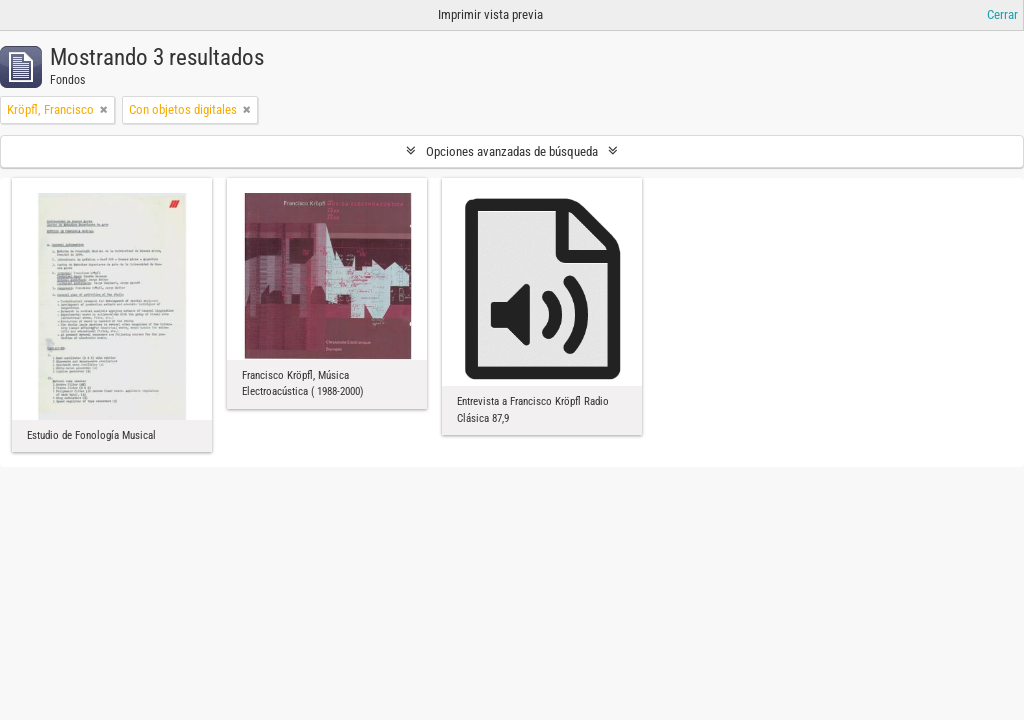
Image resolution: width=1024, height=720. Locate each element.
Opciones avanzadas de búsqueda (512, 151)
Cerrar (1002, 14)
